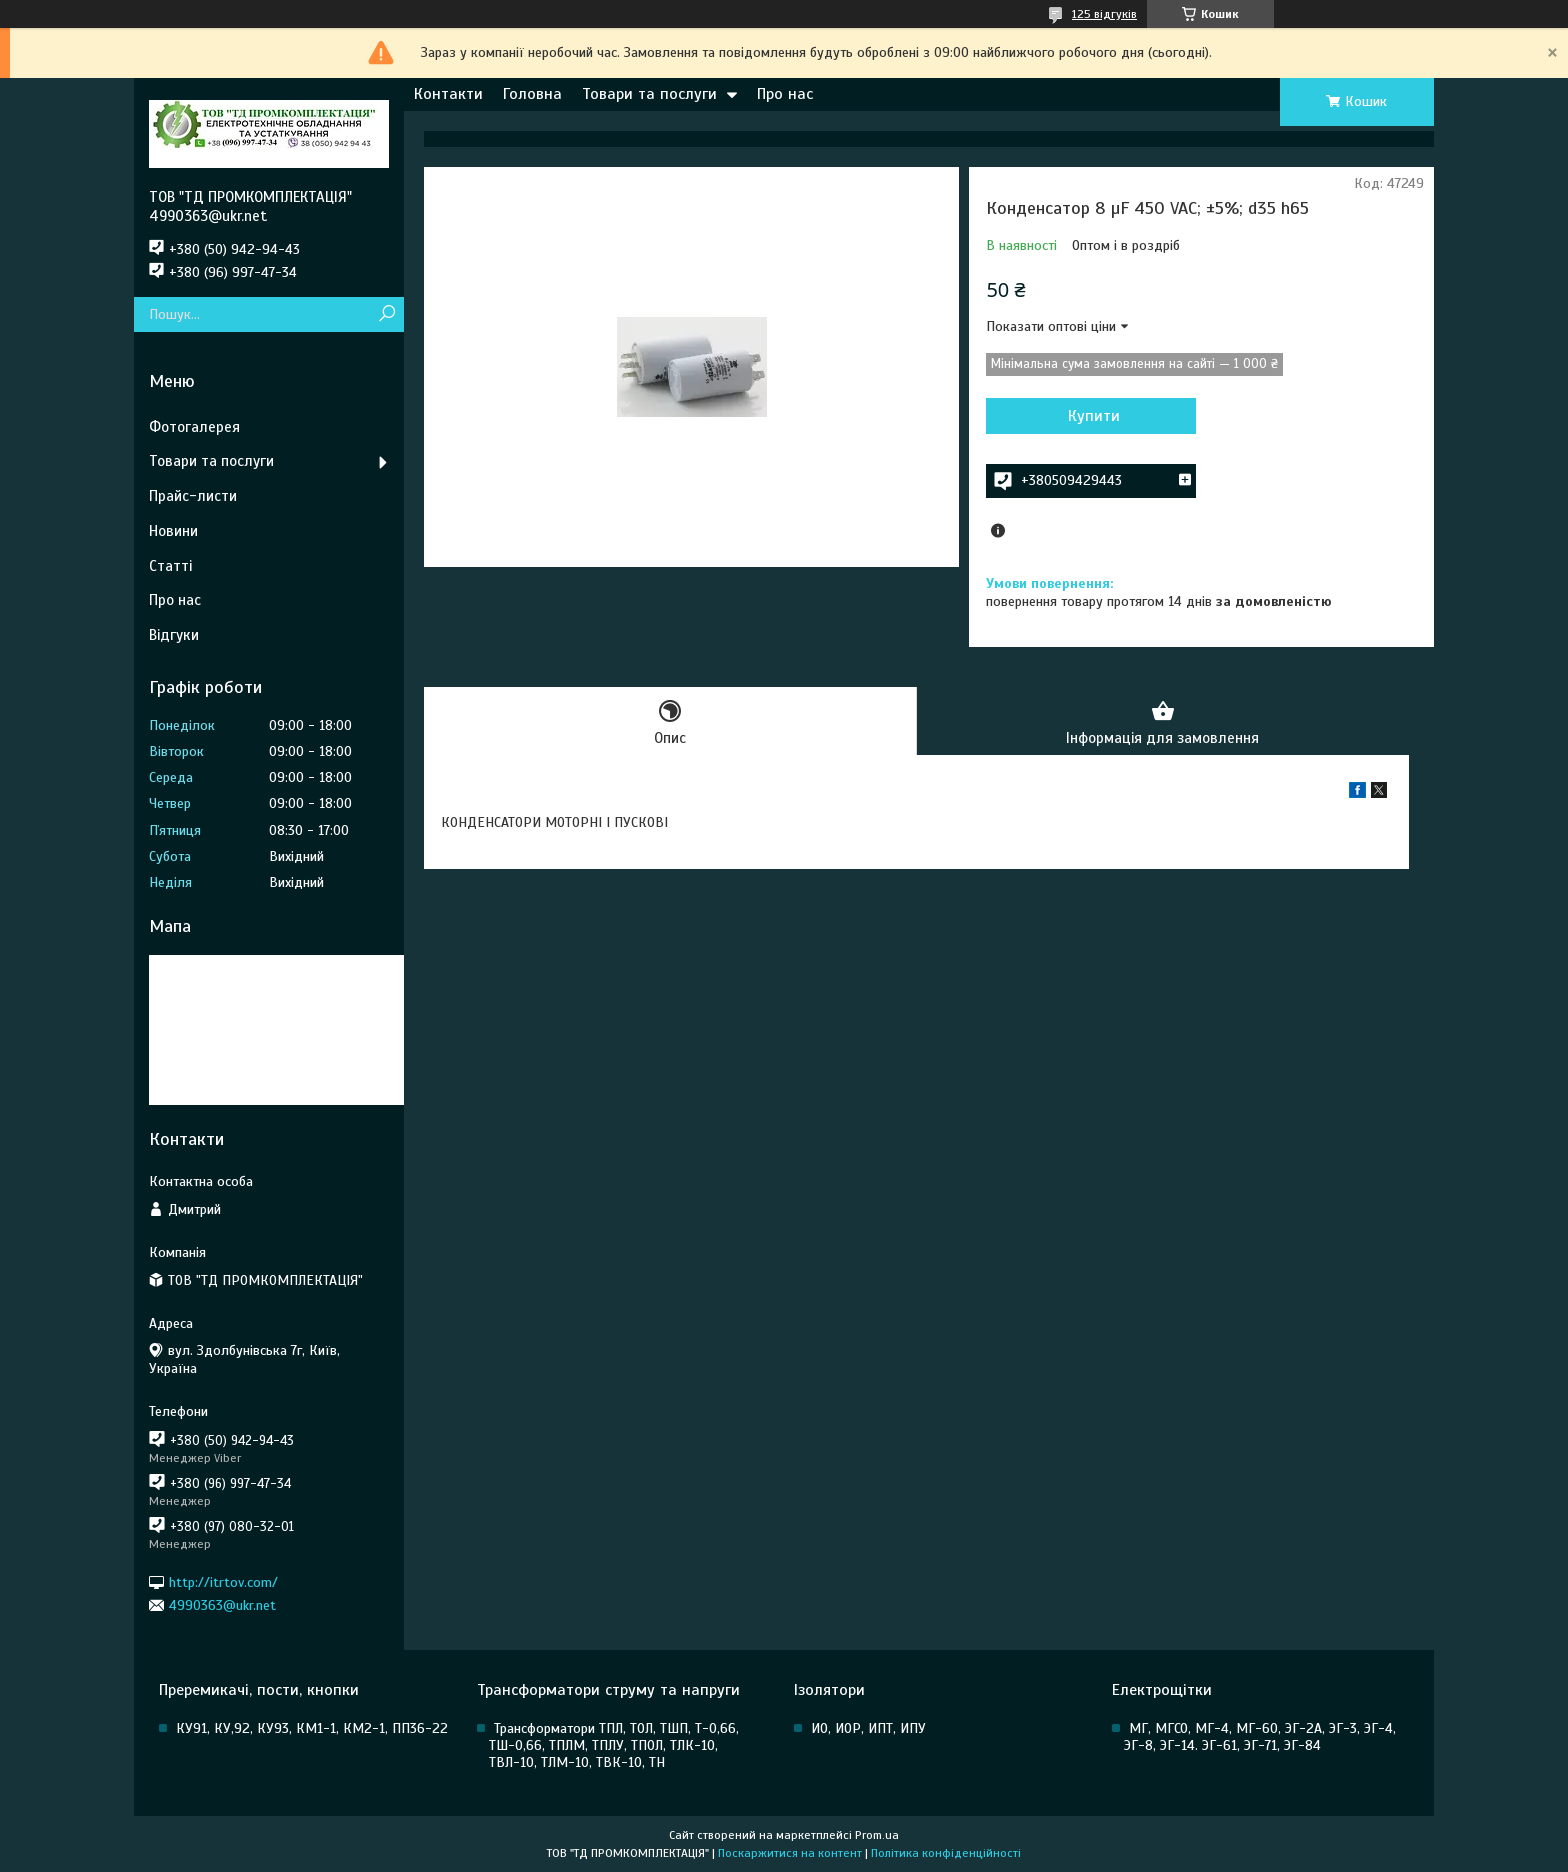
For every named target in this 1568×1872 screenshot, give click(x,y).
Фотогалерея (194, 427)
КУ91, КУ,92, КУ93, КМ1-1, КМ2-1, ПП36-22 (312, 1728)
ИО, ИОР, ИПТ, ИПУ (868, 1728)
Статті (170, 566)
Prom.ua (877, 1835)
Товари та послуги (649, 94)
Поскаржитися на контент (790, 1853)
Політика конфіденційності (946, 1853)
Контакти (448, 94)
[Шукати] (386, 314)
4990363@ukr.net (222, 1605)
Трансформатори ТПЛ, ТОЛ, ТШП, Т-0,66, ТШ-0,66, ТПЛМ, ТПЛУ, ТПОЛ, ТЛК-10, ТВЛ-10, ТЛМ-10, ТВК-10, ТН (614, 1745)
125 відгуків (1104, 14)
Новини (173, 531)
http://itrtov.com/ (223, 1581)
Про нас (785, 94)
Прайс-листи (193, 496)
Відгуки (174, 635)
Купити (1094, 416)
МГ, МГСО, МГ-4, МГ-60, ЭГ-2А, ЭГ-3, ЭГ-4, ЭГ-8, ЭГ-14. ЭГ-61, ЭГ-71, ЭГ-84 (1260, 1737)
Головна (532, 94)
